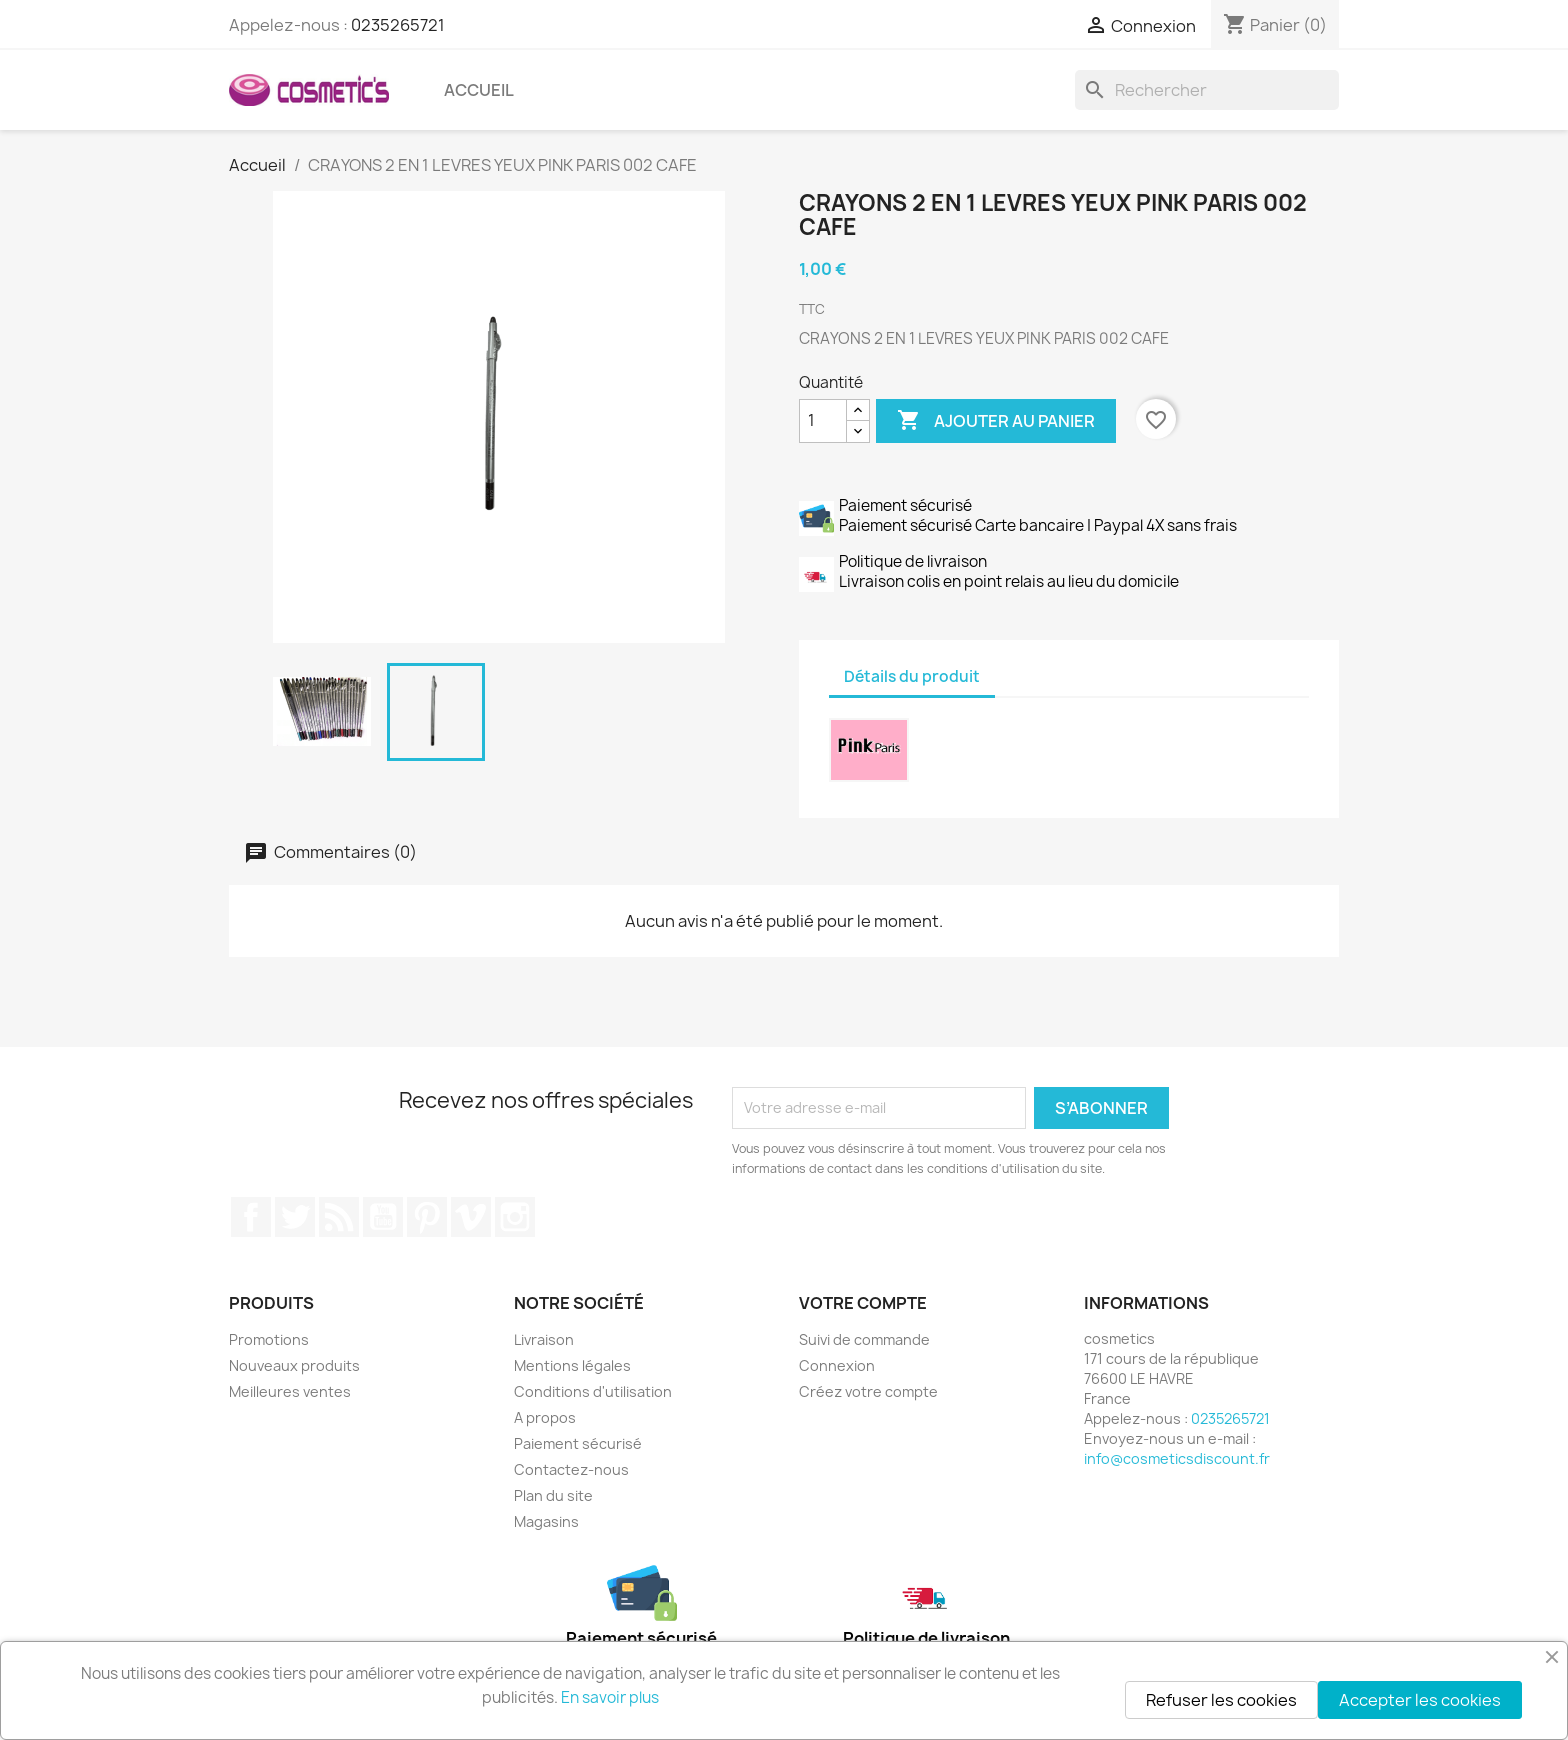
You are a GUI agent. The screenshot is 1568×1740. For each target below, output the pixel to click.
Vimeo (471, 1217)
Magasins (546, 1521)
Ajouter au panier (996, 421)
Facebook (251, 1217)
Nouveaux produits (294, 1365)
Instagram (515, 1217)
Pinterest (427, 1217)
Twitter (295, 1217)
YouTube (383, 1217)
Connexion (837, 1365)
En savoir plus (610, 1697)
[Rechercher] (1207, 90)
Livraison (544, 1339)
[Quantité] (823, 421)
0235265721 (398, 25)
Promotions (269, 1339)
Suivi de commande (864, 1339)
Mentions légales (572, 1365)
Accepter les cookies (1420, 1700)
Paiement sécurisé (578, 1443)
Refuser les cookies (1221, 1700)
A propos (545, 1417)
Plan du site (553, 1495)
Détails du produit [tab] (912, 676)
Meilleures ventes (290, 1391)
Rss (339, 1217)
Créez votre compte (868, 1391)
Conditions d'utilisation (593, 1391)
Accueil (479, 90)
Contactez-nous (571, 1469)
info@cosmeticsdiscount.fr (1177, 1458)
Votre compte (863, 1303)
